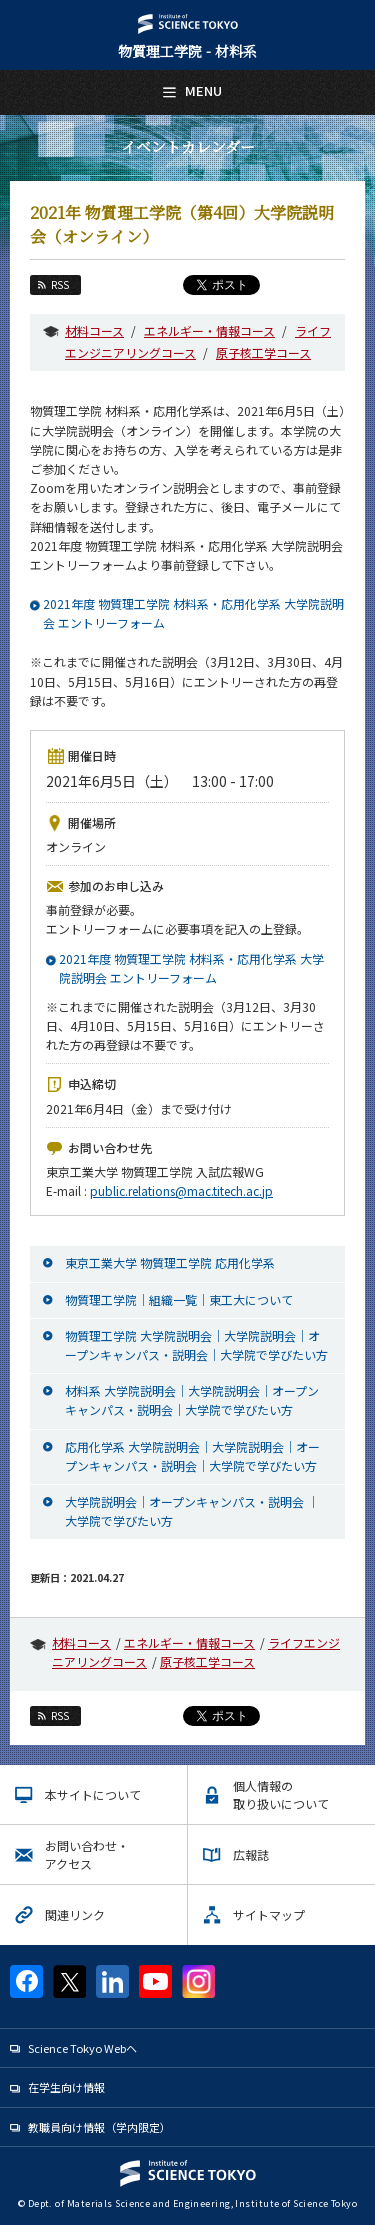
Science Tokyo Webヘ (82, 2048)
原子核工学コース (263, 352)
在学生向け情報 (66, 2087)
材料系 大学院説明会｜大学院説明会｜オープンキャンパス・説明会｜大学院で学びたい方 (192, 1400)
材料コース (94, 330)
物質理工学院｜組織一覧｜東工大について (179, 1299)
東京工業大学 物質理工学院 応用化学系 (170, 1262)
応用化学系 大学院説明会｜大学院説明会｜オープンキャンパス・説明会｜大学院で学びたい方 (192, 1456)
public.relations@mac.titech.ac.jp (181, 1190)
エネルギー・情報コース (209, 330)
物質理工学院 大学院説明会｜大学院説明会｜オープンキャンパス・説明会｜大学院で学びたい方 (196, 1345)
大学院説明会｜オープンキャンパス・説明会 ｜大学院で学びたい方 (192, 1511)
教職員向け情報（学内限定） (99, 2127)
